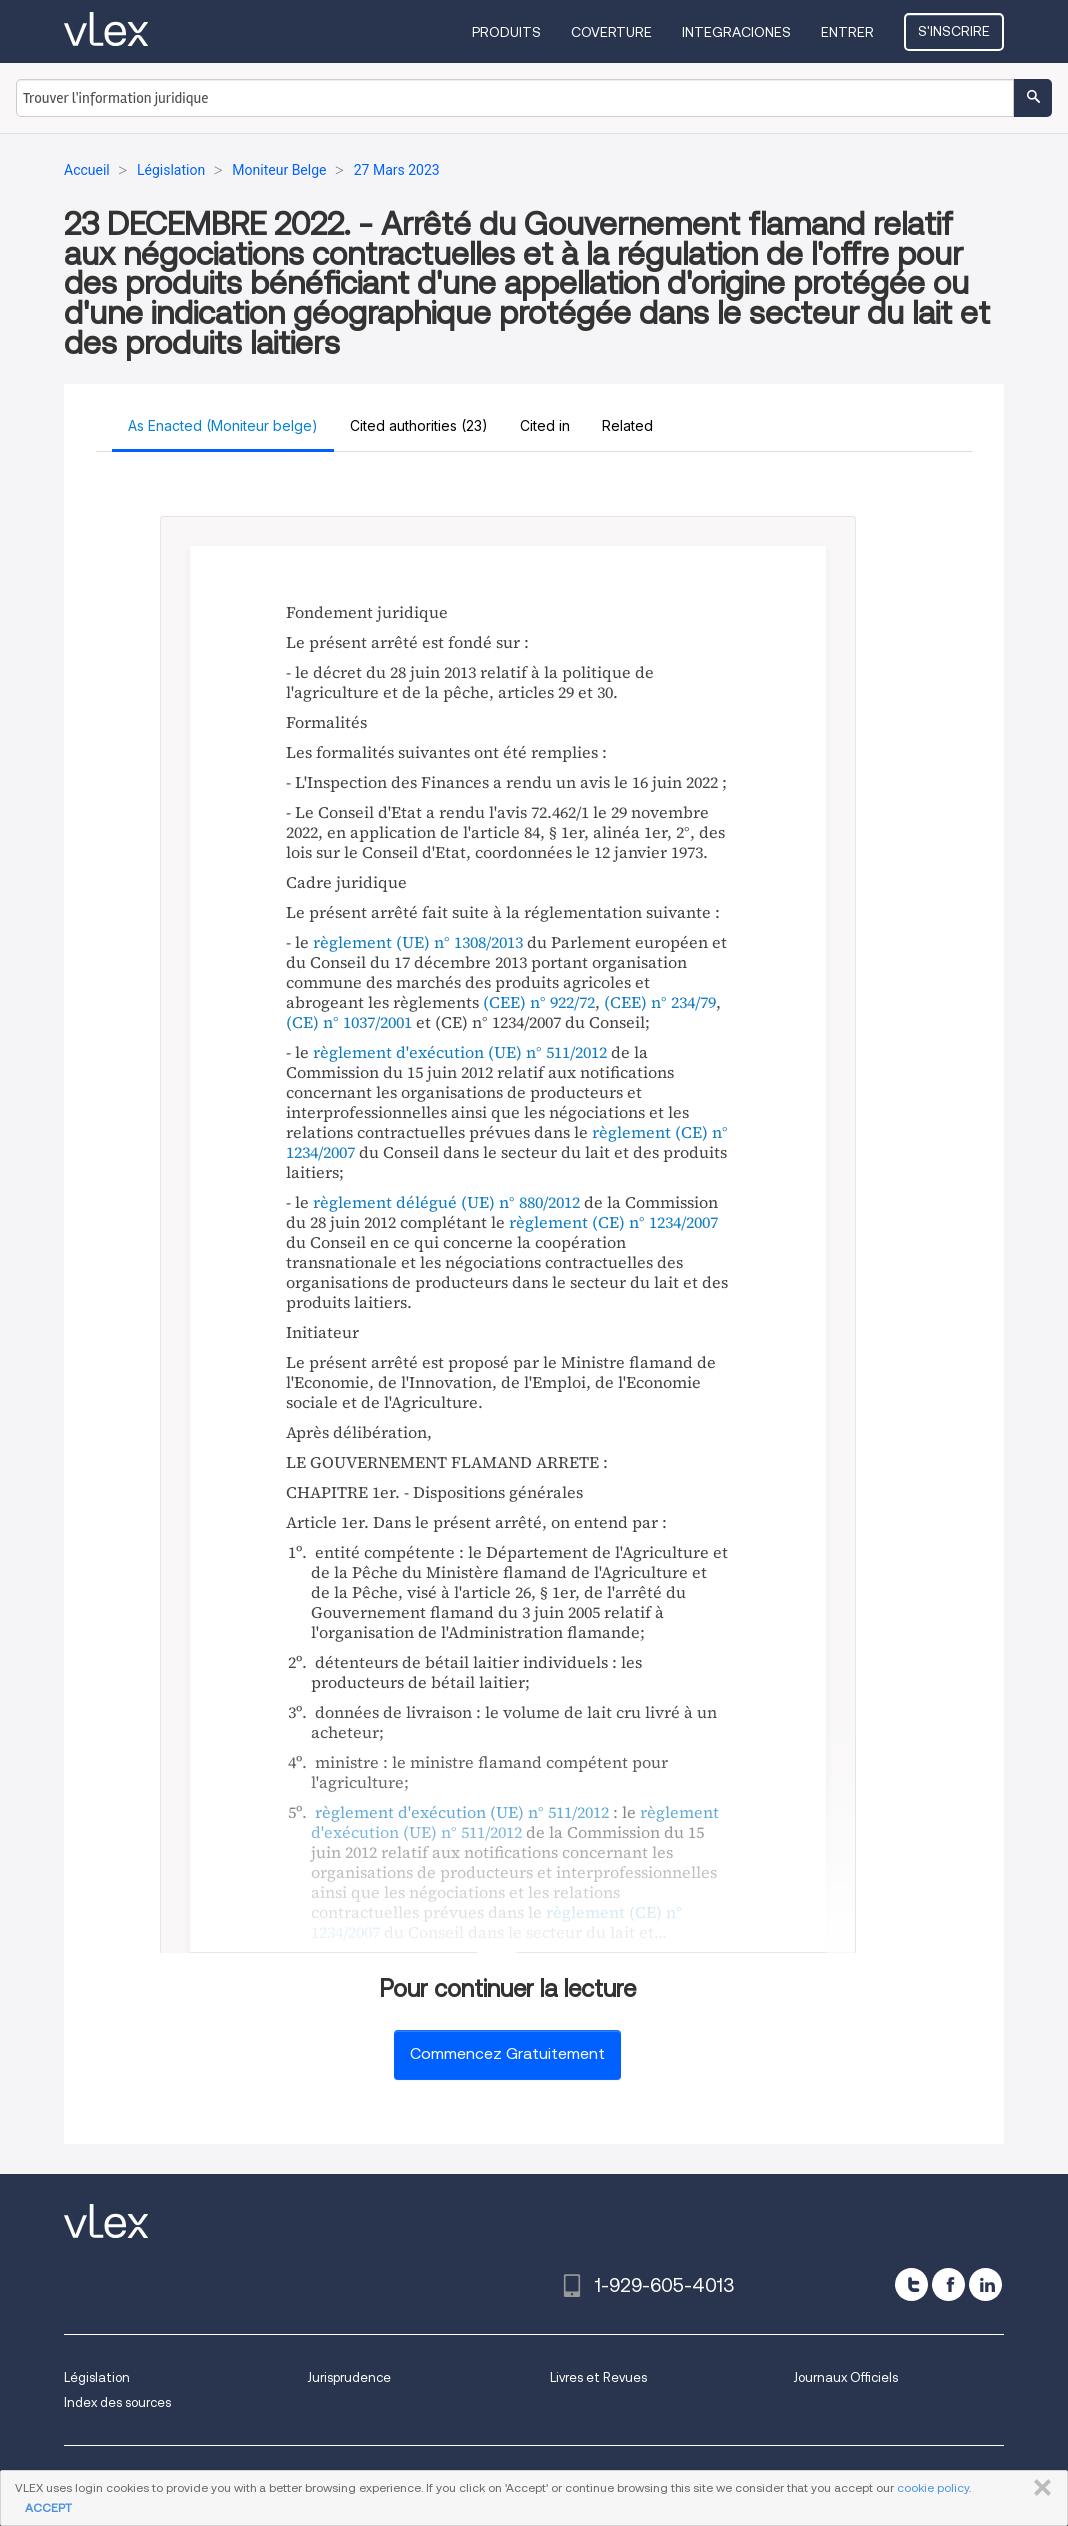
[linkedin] (985, 2284)
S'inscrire (954, 31)
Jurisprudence (349, 2377)
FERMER (1038, 2488)
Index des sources (117, 2402)
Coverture (611, 32)
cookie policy (933, 2487)
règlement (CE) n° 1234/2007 (613, 1222)
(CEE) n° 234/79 (660, 1002)
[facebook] (948, 2284)
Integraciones (736, 32)
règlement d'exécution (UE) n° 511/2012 (460, 1052)
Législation (97, 2377)
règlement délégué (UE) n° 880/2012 (446, 1202)
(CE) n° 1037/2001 (349, 1022)
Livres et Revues (598, 2377)
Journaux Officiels (845, 2377)
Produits (506, 32)
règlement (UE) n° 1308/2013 (418, 942)
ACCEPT (48, 2507)
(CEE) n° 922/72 (539, 1002)
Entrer (847, 32)
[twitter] (911, 2284)
